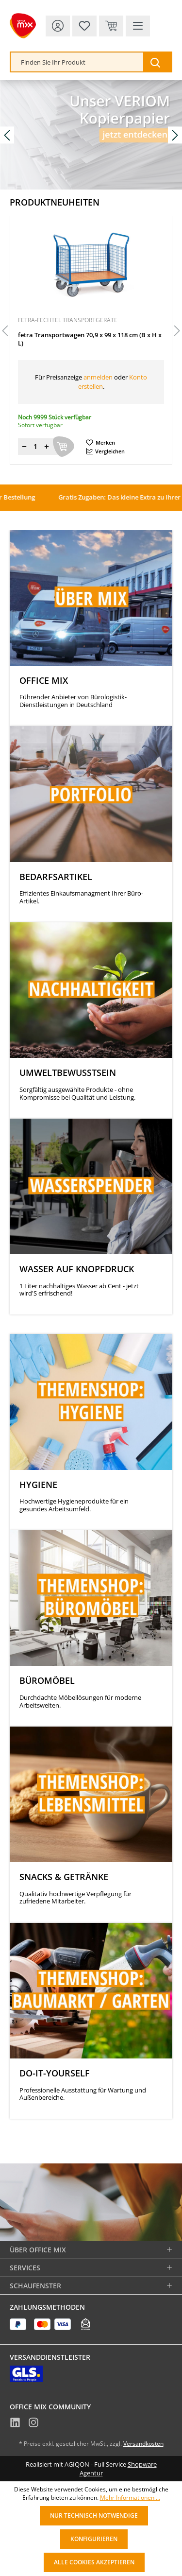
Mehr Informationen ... (130, 2498)
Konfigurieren (93, 2539)
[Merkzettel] (84, 26)
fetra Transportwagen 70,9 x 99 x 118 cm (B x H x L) (90, 339)
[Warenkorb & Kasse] (111, 26)
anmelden (98, 377)
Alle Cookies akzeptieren (94, 2562)
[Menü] (138, 26)
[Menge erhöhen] (46, 446)
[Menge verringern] (24, 446)
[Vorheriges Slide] (7, 134)
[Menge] (35, 446)
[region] (91, 331)
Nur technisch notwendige (94, 2515)
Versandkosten (143, 2443)
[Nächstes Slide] (175, 134)
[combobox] (77, 61)
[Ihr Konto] (58, 26)
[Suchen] (157, 61)
